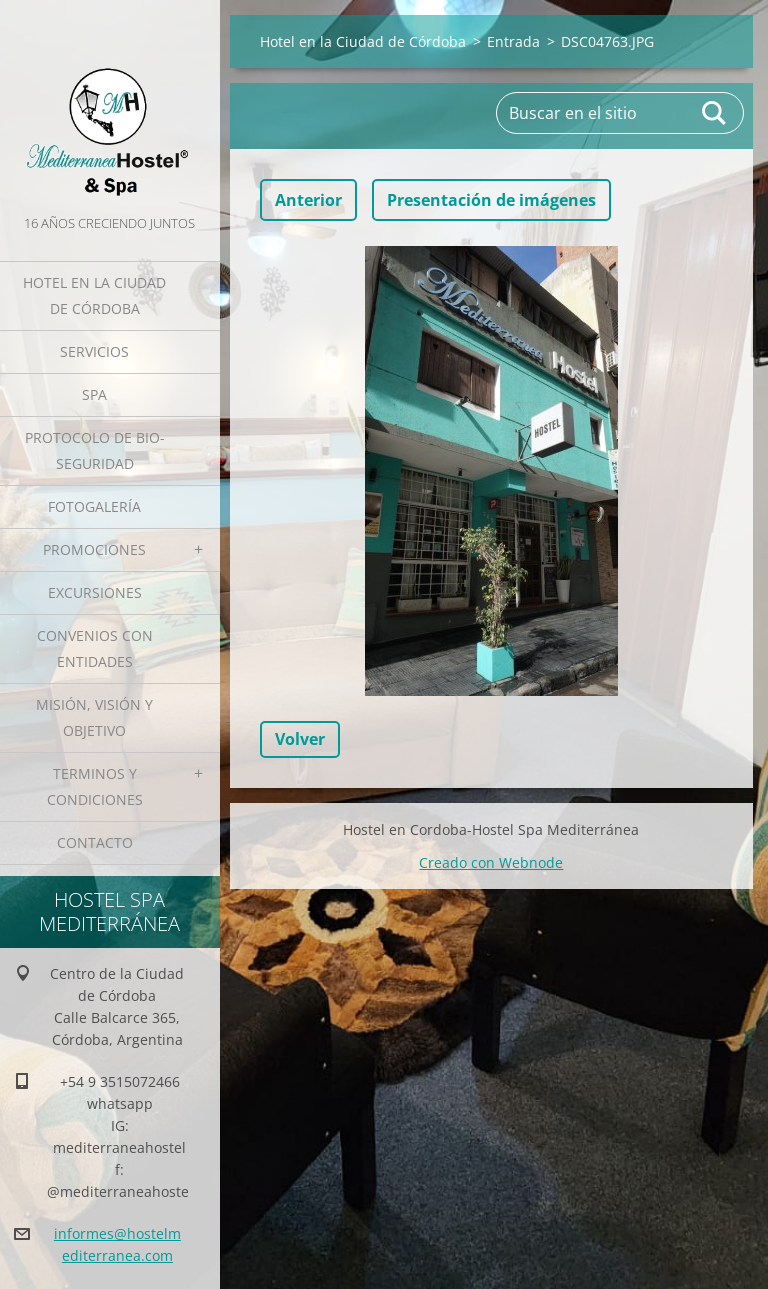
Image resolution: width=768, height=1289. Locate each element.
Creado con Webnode (491, 862)
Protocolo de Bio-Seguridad (95, 450)
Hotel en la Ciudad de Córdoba (94, 295)
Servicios (94, 351)
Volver (300, 739)
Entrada (513, 41)
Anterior (308, 200)
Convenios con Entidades (95, 648)
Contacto (95, 842)
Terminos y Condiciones (95, 786)
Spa (94, 394)
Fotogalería (94, 506)
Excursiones (95, 592)
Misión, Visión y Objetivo (94, 717)
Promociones (94, 549)
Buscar (715, 113)
